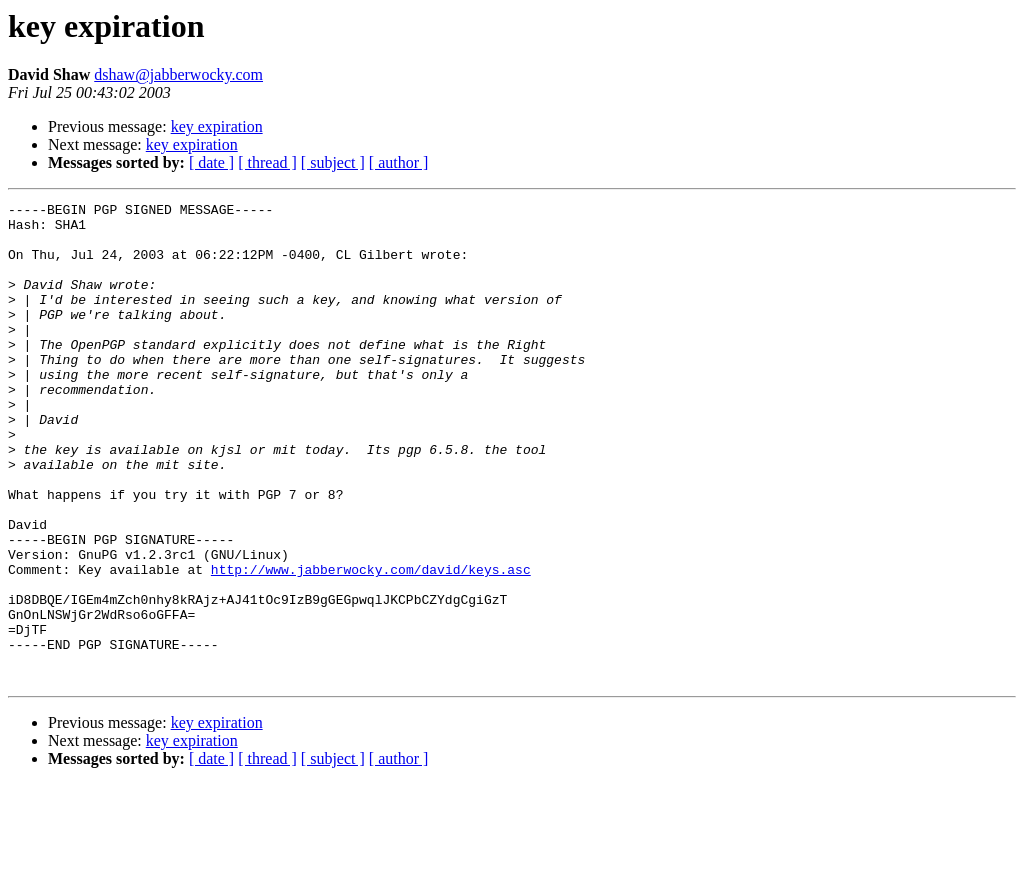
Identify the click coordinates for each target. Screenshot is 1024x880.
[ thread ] (267, 162)
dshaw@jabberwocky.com (178, 74)
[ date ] (211, 162)
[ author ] (399, 162)
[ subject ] (333, 162)
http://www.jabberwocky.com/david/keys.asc (371, 644)
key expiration (217, 126)
